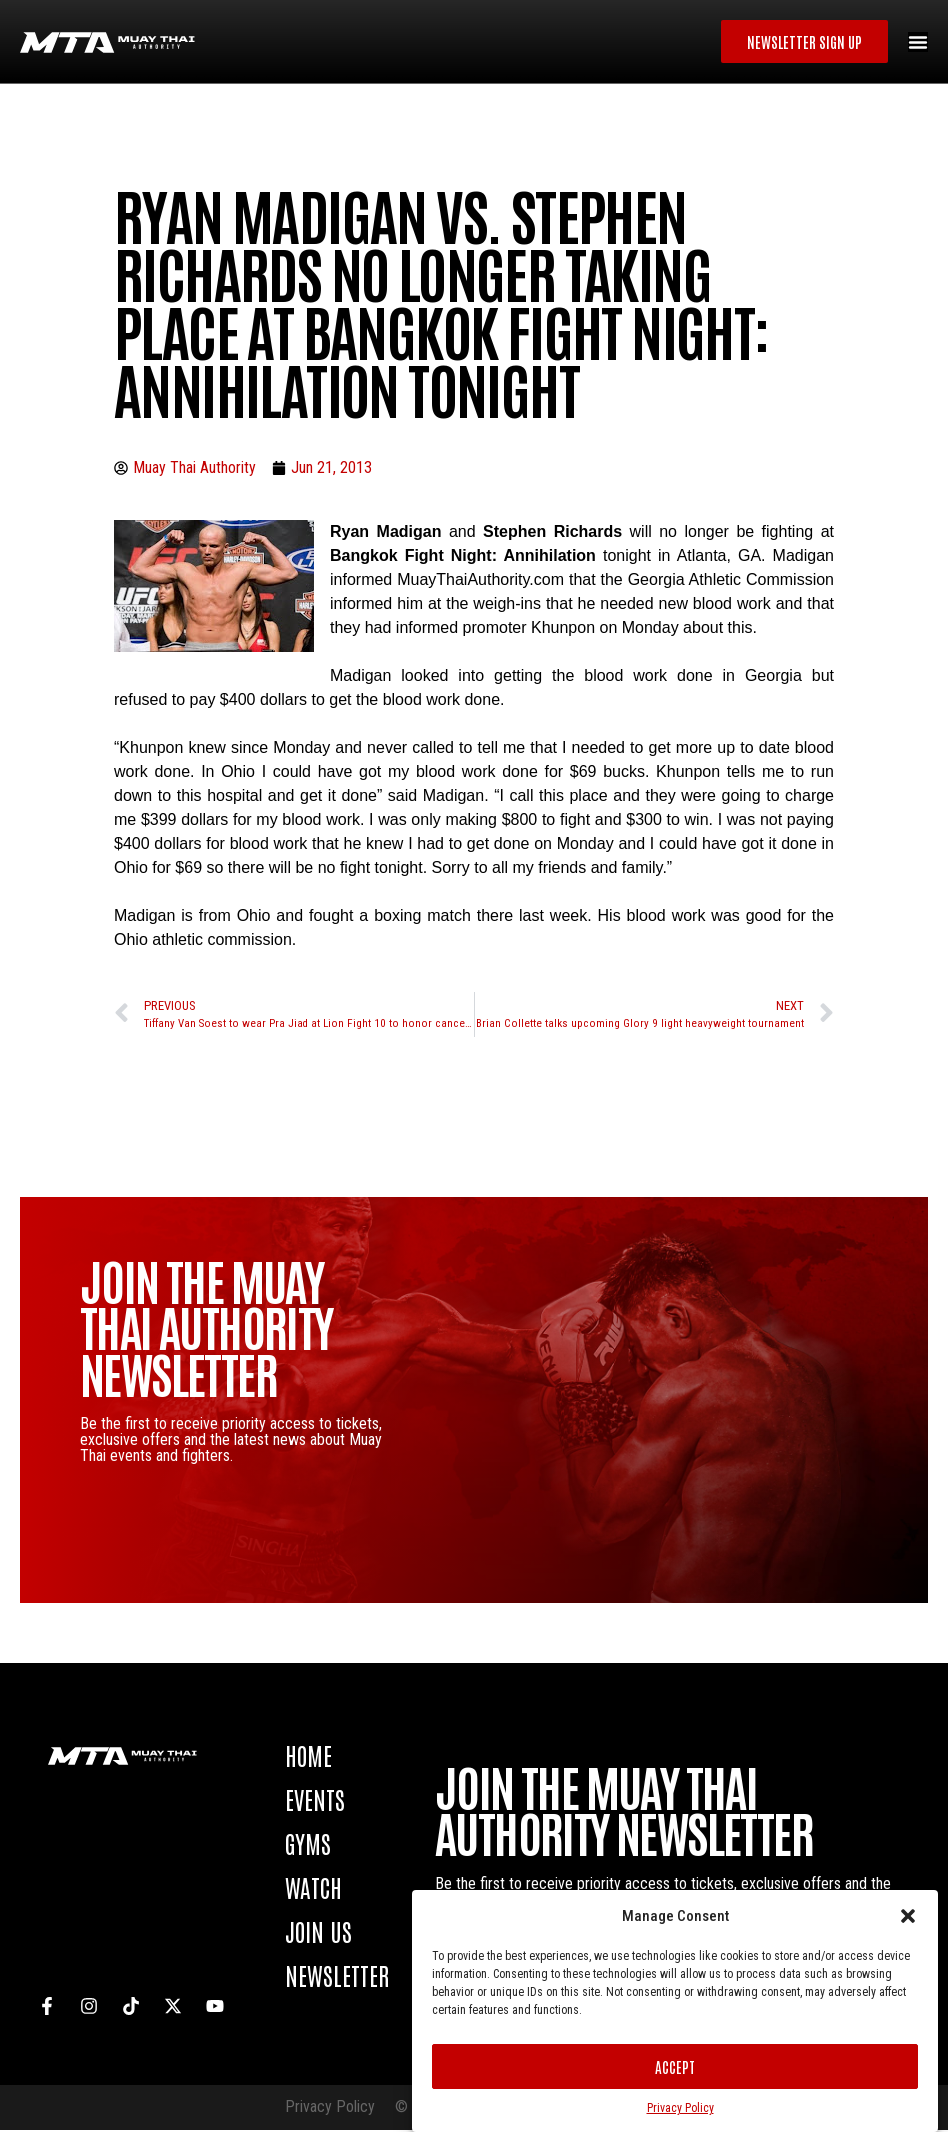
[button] (908, 1916)
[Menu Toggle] (918, 43)
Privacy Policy (680, 2108)
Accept (675, 2066)
